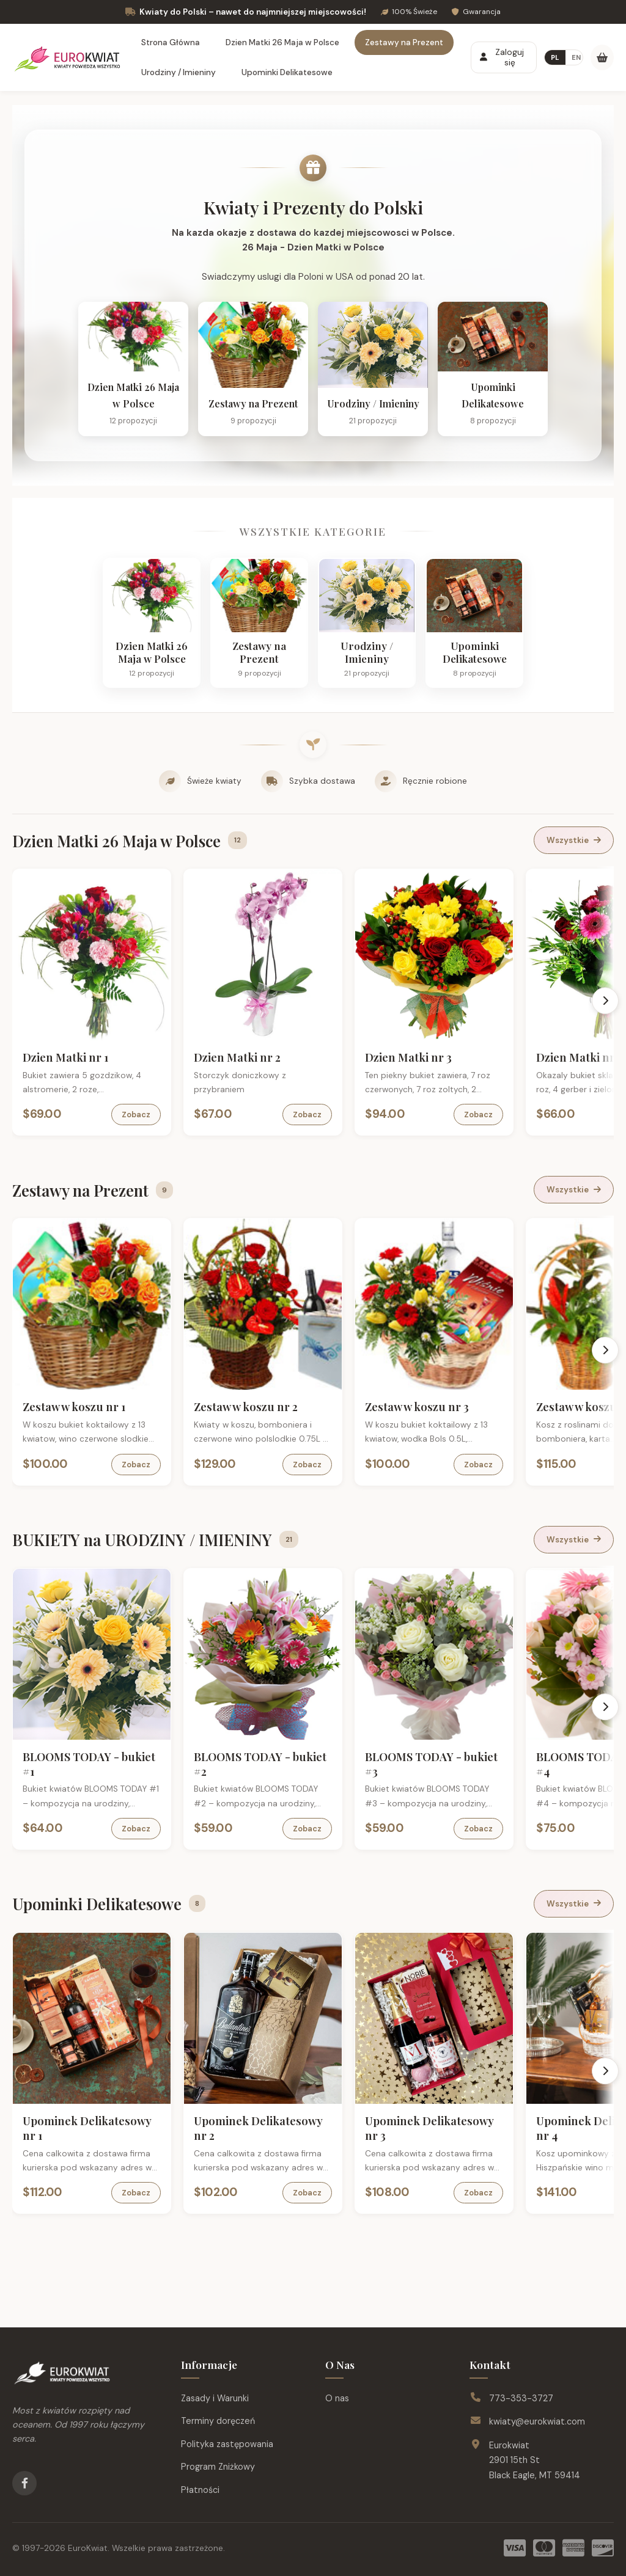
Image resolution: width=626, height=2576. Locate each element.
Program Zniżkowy (218, 2466)
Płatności (200, 2489)
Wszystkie (574, 840)
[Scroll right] (605, 1000)
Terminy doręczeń (218, 2420)
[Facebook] (24, 2483)
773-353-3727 (521, 2398)
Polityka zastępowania (227, 2444)
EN (576, 57)
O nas (337, 2398)
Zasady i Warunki (215, 2398)
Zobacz (136, 1114)
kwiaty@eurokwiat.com (537, 2421)
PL (555, 57)
